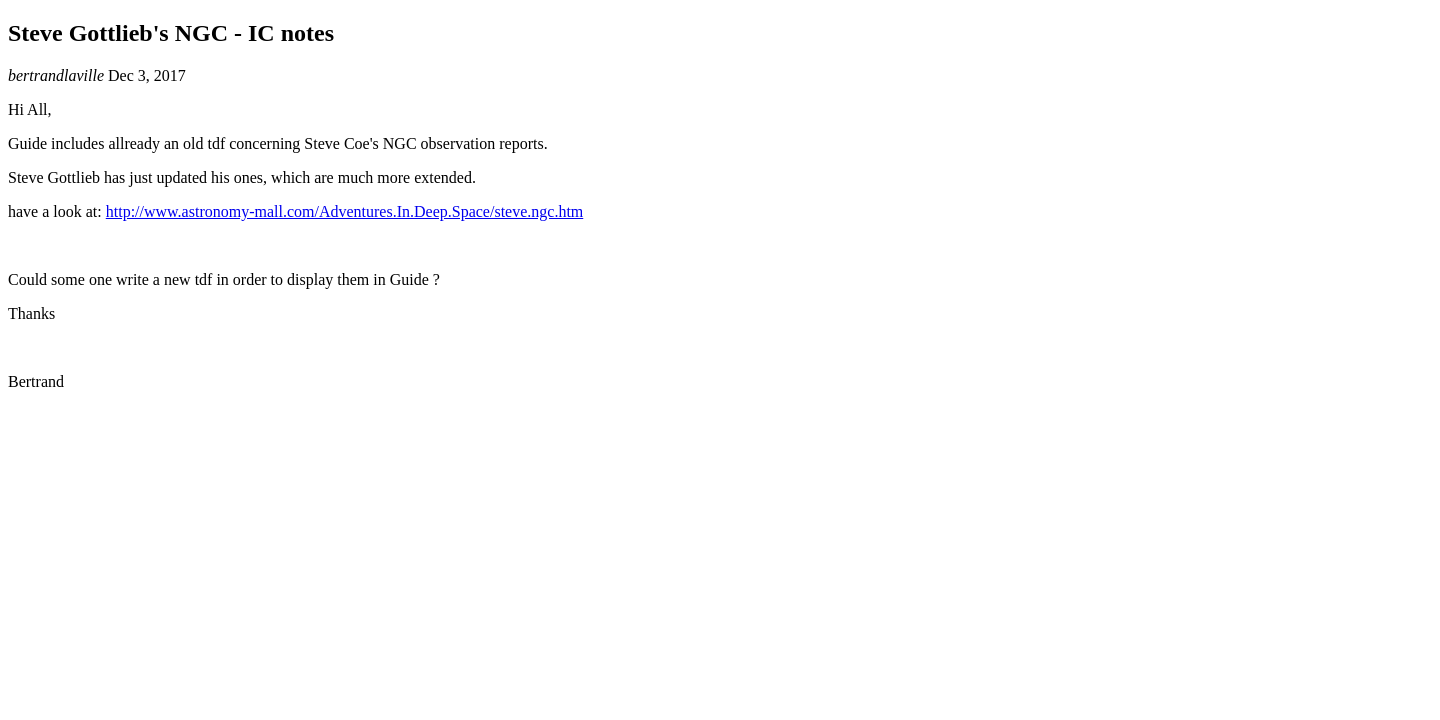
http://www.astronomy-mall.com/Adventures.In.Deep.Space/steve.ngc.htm (345, 211)
